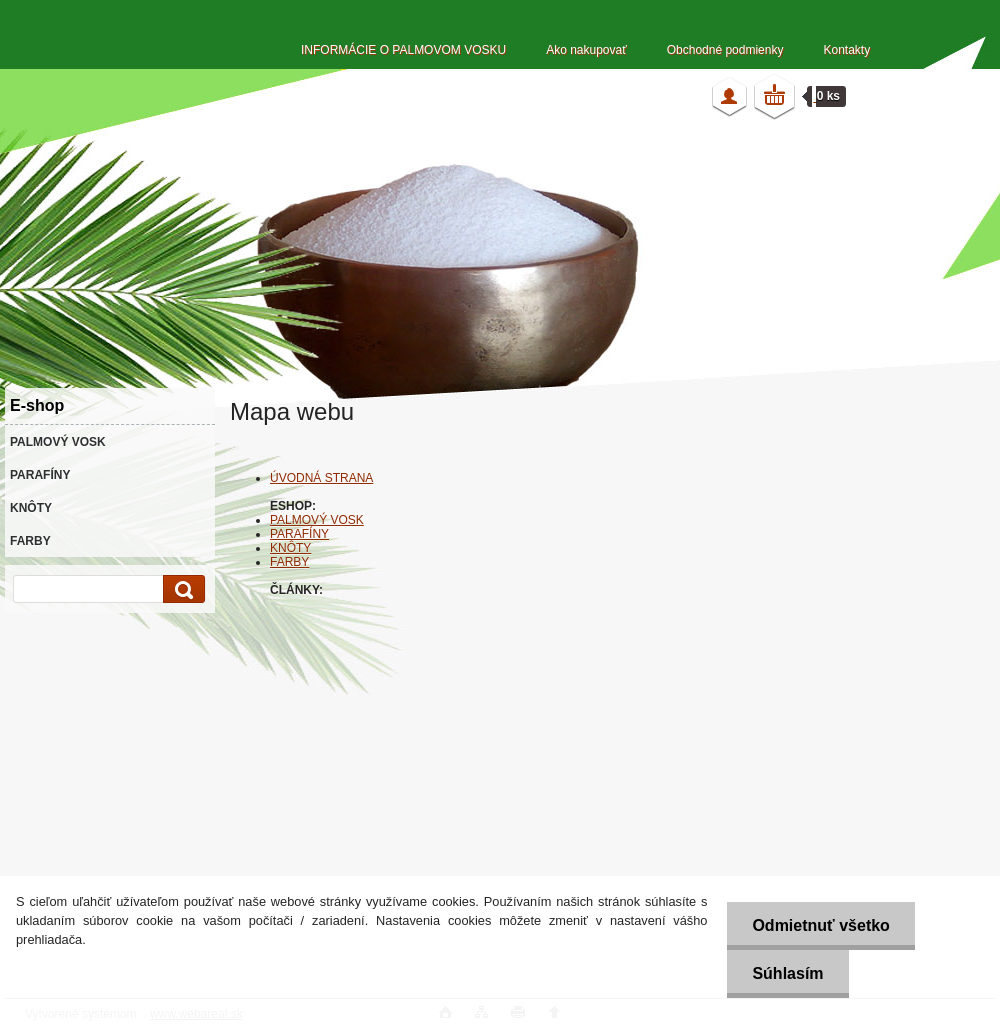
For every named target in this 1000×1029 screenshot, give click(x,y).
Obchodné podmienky (725, 50)
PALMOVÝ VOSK (317, 520)
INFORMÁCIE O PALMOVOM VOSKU (403, 50)
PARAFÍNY (299, 534)
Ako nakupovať (586, 50)
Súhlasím (787, 973)
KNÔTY (290, 548)
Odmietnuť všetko (820, 925)
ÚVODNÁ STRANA (321, 478)
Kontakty (846, 50)
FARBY (289, 562)
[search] (181, 589)
